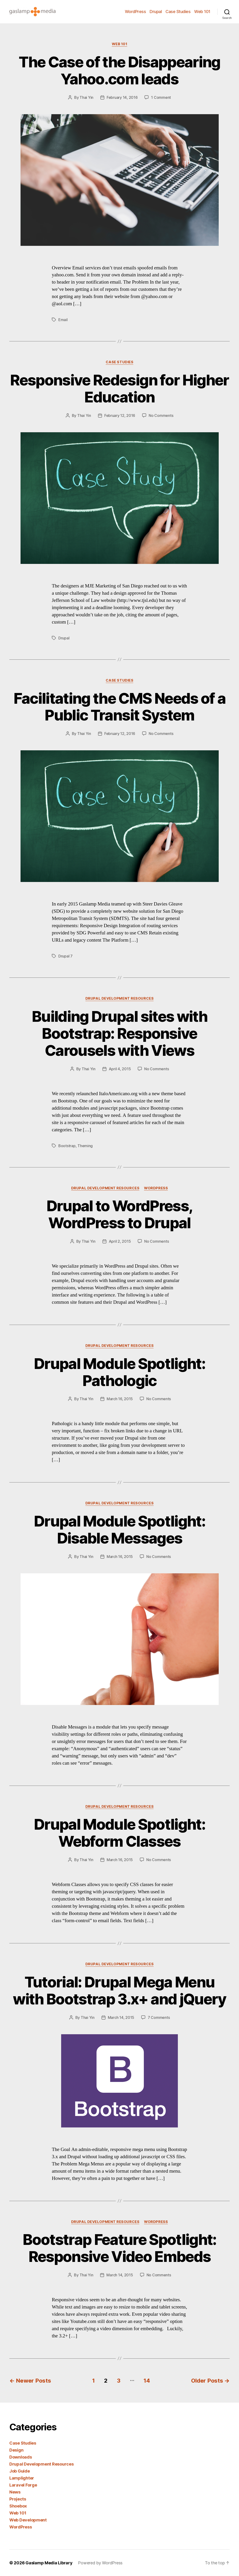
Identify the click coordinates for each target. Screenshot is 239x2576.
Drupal (156, 11)
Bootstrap (67, 1145)
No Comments (161, 415)
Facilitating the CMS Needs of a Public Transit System (120, 706)
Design (16, 2450)
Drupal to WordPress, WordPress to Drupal (119, 1214)
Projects (17, 2499)
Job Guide (19, 2471)
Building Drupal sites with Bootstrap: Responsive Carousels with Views (119, 1033)
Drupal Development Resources (119, 998)
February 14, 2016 (122, 97)
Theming (85, 1145)
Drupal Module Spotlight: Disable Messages (119, 1529)
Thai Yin (86, 97)
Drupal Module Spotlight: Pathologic (119, 1372)
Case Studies (177, 11)
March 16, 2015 (120, 1398)
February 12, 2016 (119, 415)
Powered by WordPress (100, 2562)
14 (147, 2380)
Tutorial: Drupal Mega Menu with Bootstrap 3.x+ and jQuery (119, 1990)
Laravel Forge (23, 2485)
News (15, 2492)
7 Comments (159, 2017)
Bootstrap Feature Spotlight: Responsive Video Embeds (119, 2247)
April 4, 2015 (120, 1069)
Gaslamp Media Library (48, 2562)
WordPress (135, 11)
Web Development (28, 2520)
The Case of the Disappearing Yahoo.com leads (119, 70)
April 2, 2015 (120, 1241)
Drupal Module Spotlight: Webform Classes (119, 1832)
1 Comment (161, 97)
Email (63, 319)
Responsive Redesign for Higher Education (119, 388)
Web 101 (202, 11)
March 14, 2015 (121, 2017)
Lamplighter (21, 2478)
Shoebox (18, 2506)
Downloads (20, 2457)
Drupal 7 (65, 956)
